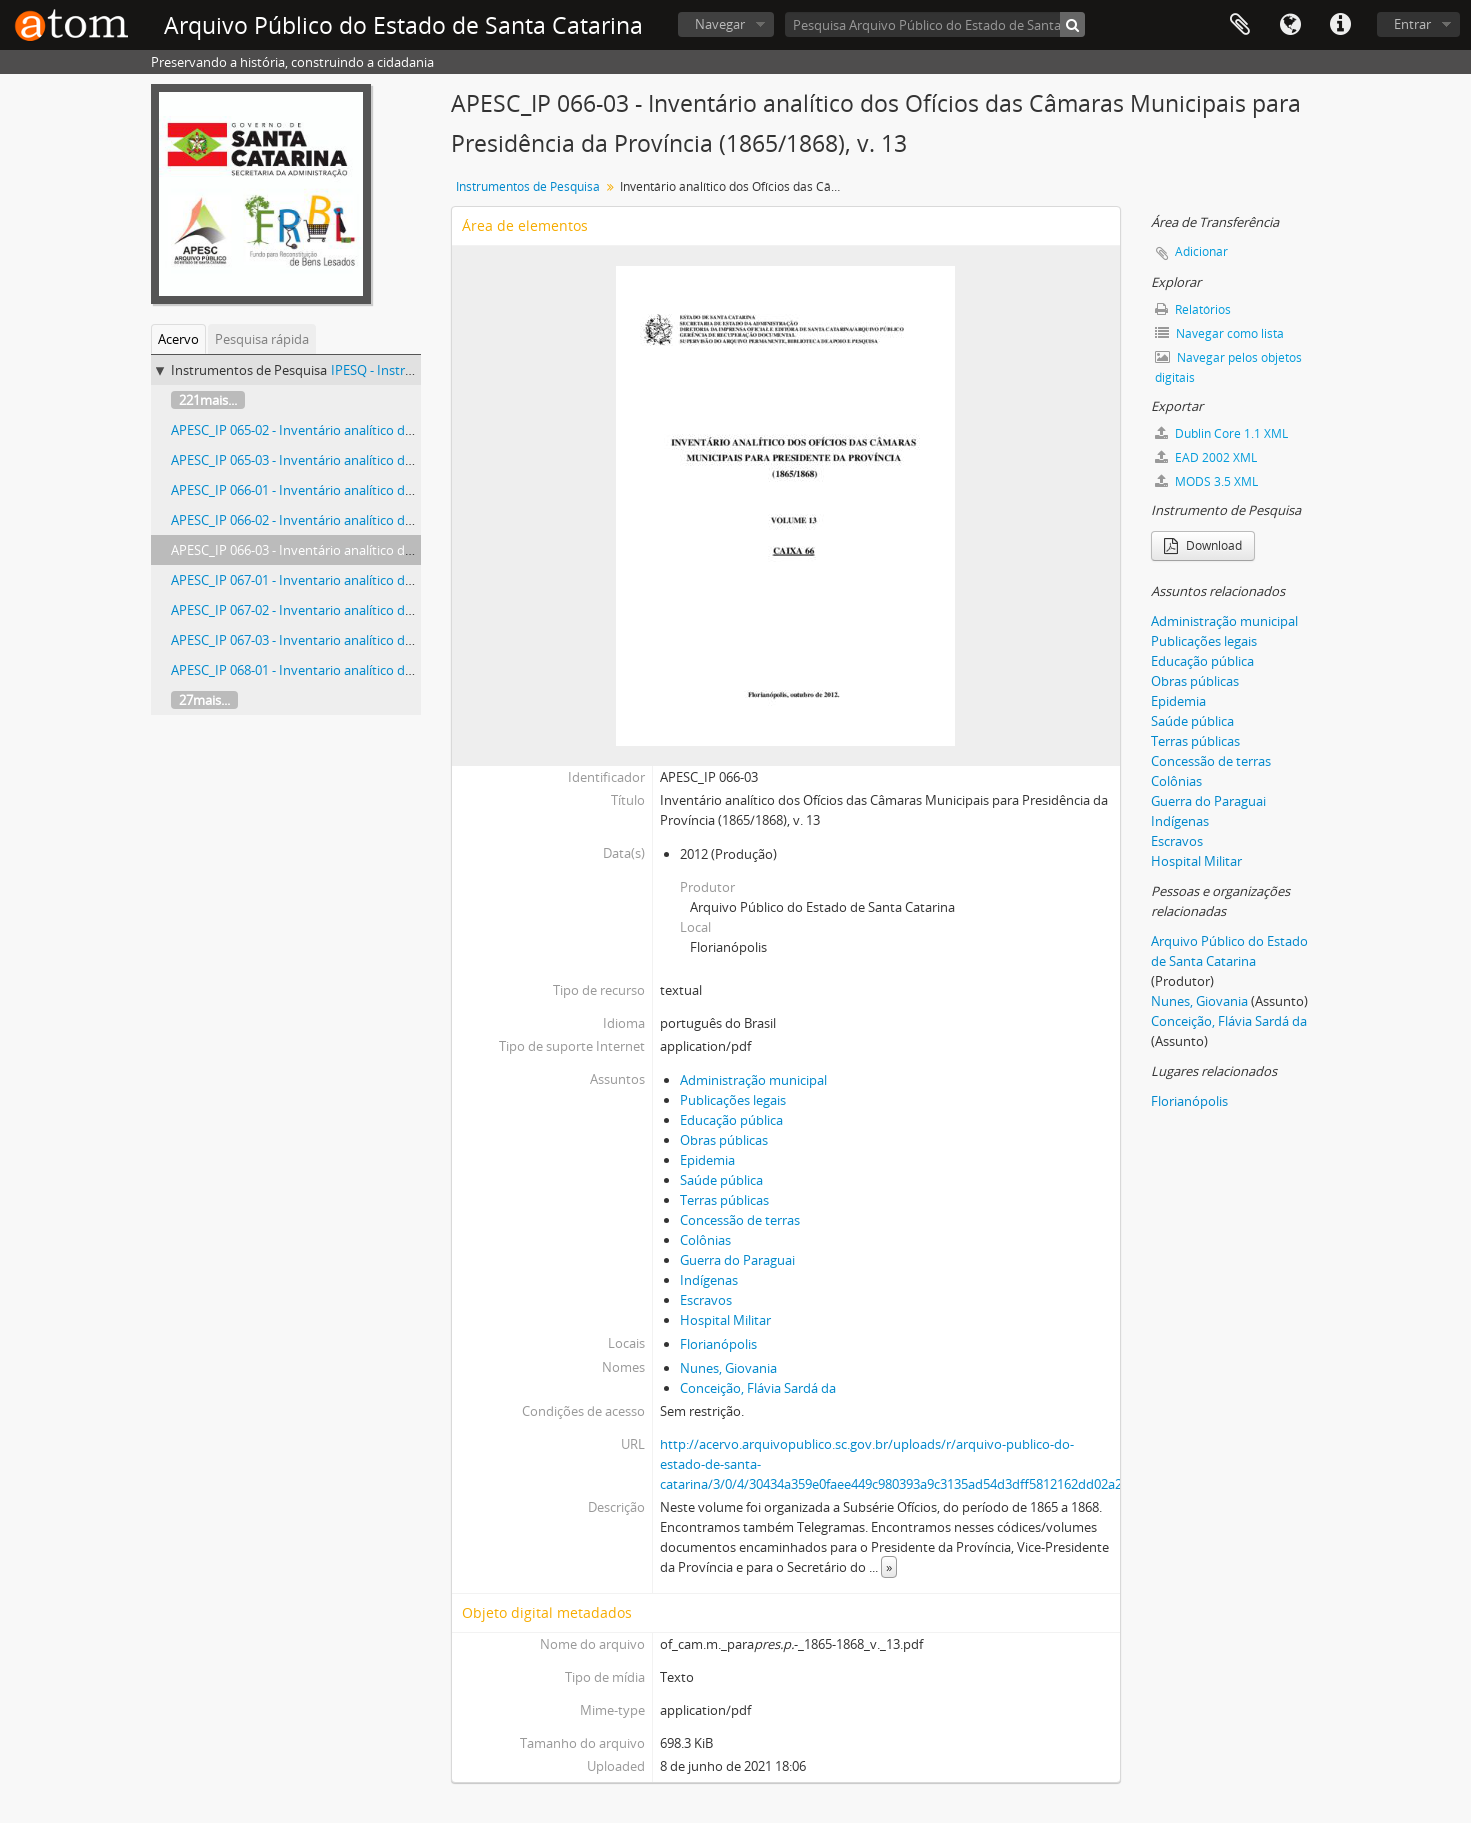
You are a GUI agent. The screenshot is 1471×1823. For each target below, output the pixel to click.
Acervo (178, 339)
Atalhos (1340, 25)
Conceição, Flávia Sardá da (758, 1388)
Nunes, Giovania (728, 1368)
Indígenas (709, 1280)
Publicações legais (733, 1100)
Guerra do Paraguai (737, 1260)
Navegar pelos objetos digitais (1228, 367)
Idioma (1290, 25)
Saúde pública (721, 1180)
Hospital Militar (725, 1320)
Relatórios (1193, 309)
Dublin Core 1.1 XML (1221, 433)
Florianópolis (718, 1344)
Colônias (705, 1240)
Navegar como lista (1219, 333)
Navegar (720, 24)
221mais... (208, 400)
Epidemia (707, 1160)
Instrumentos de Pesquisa (528, 186)
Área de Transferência (1240, 25)
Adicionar (1201, 251)
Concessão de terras (740, 1220)
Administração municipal (753, 1080)
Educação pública (731, 1120)
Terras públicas (724, 1200)
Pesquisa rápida (262, 339)
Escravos (706, 1300)
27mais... (204, 700)
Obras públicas (724, 1140)
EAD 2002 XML (1206, 457)
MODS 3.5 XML (1206, 481)
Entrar (1412, 24)
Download (1203, 545)
